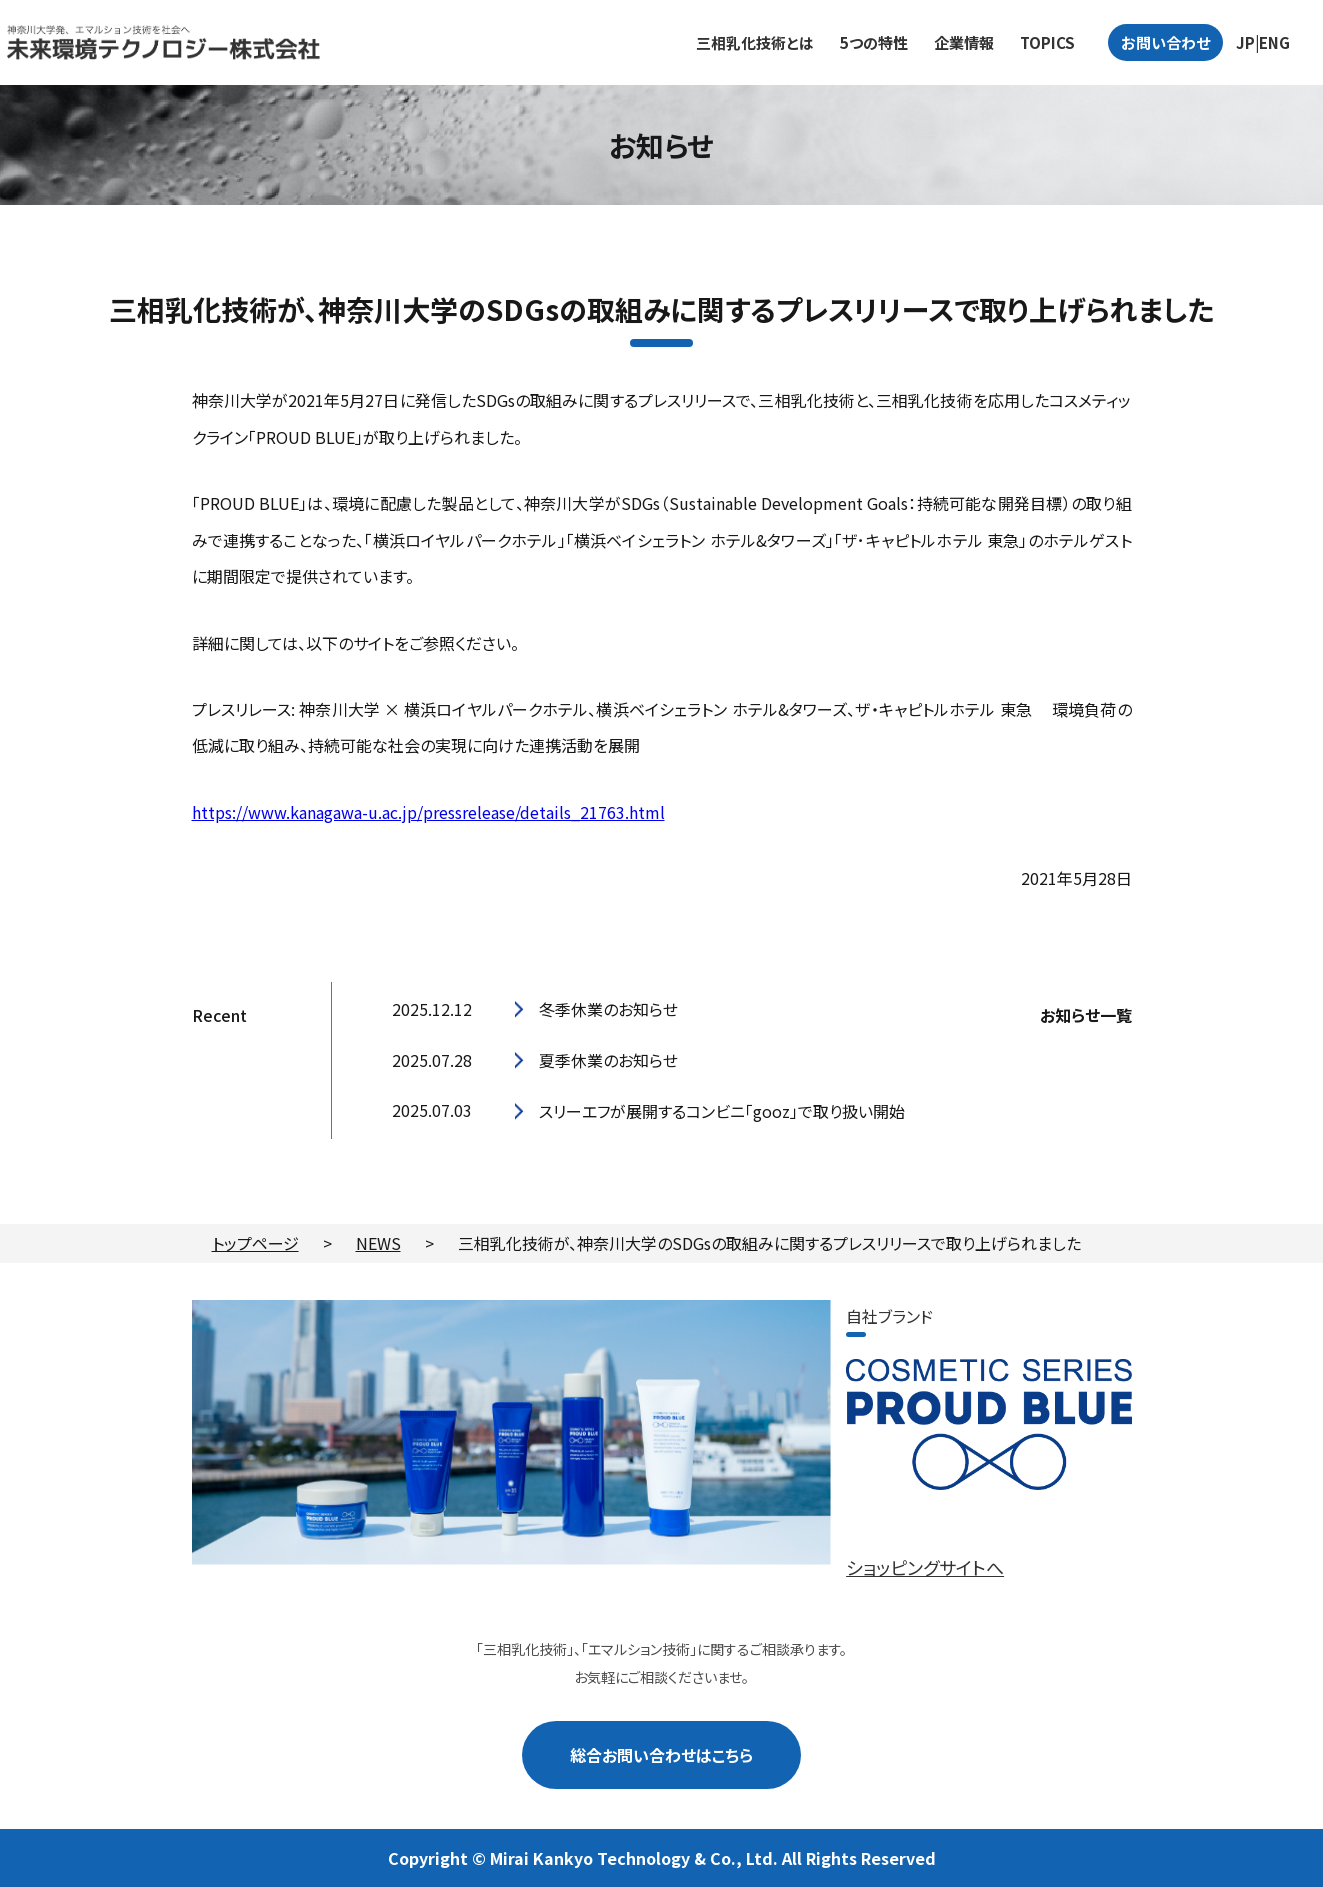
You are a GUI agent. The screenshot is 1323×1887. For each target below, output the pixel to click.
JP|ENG (1263, 42)
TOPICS (1047, 42)
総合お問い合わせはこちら (661, 1754)
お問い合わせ (1165, 42)
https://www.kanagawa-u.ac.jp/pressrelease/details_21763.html (428, 812)
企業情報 (964, 42)
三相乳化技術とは (755, 42)
